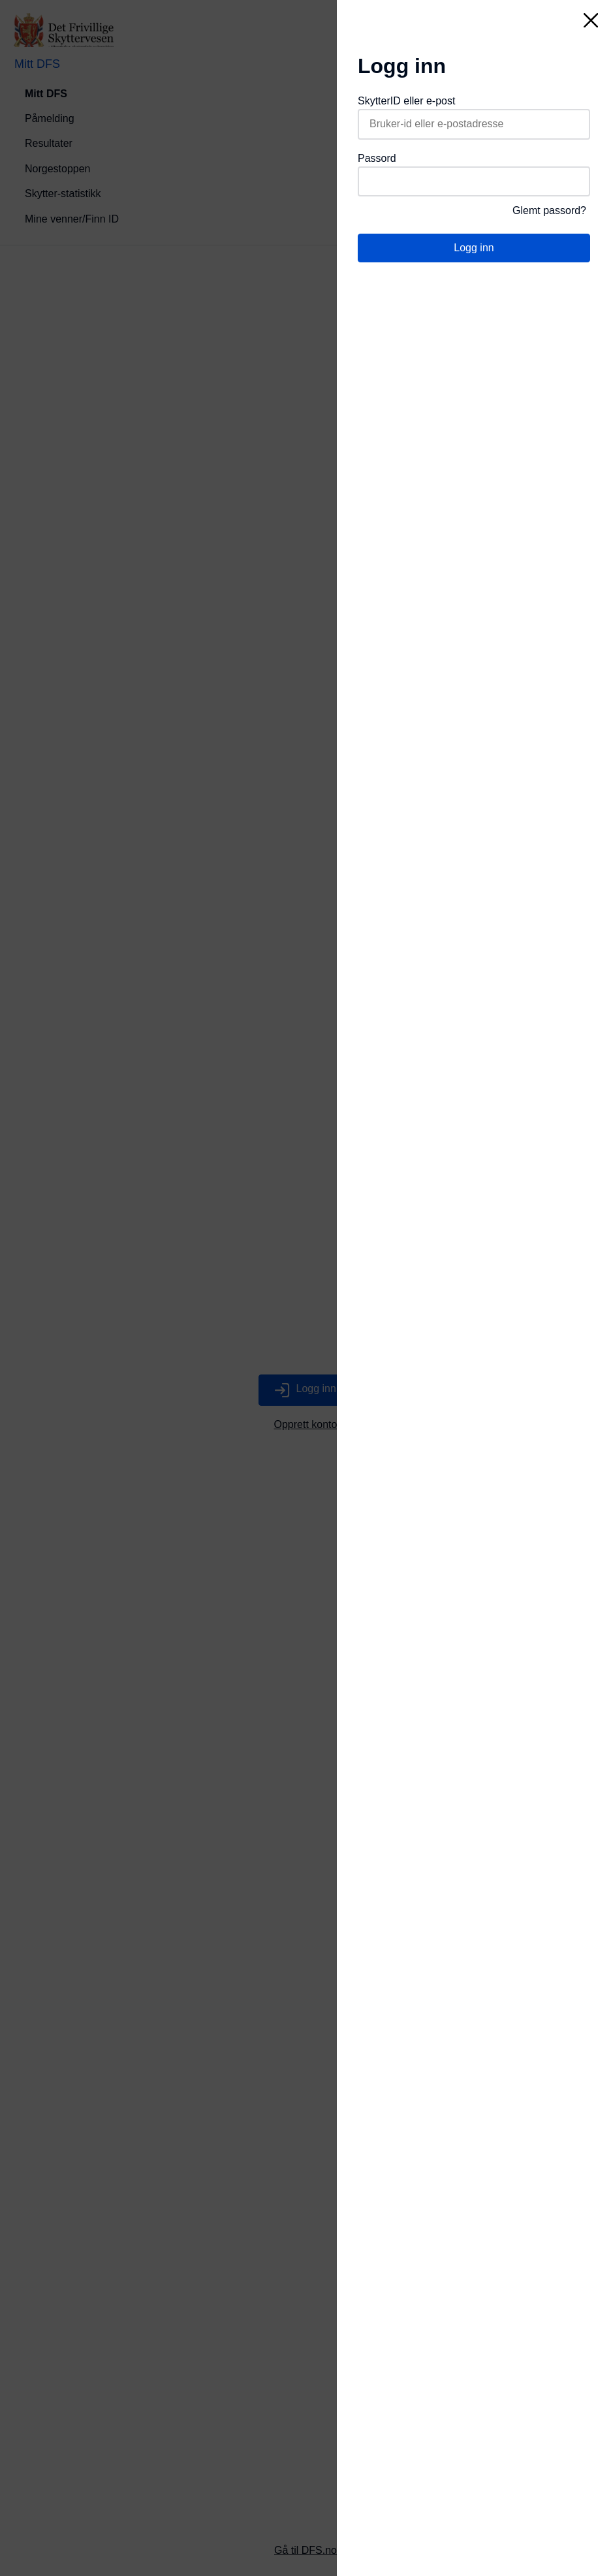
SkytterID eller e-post (406, 100)
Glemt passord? (549, 210)
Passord (377, 158)
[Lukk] (591, 20)
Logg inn (474, 247)
